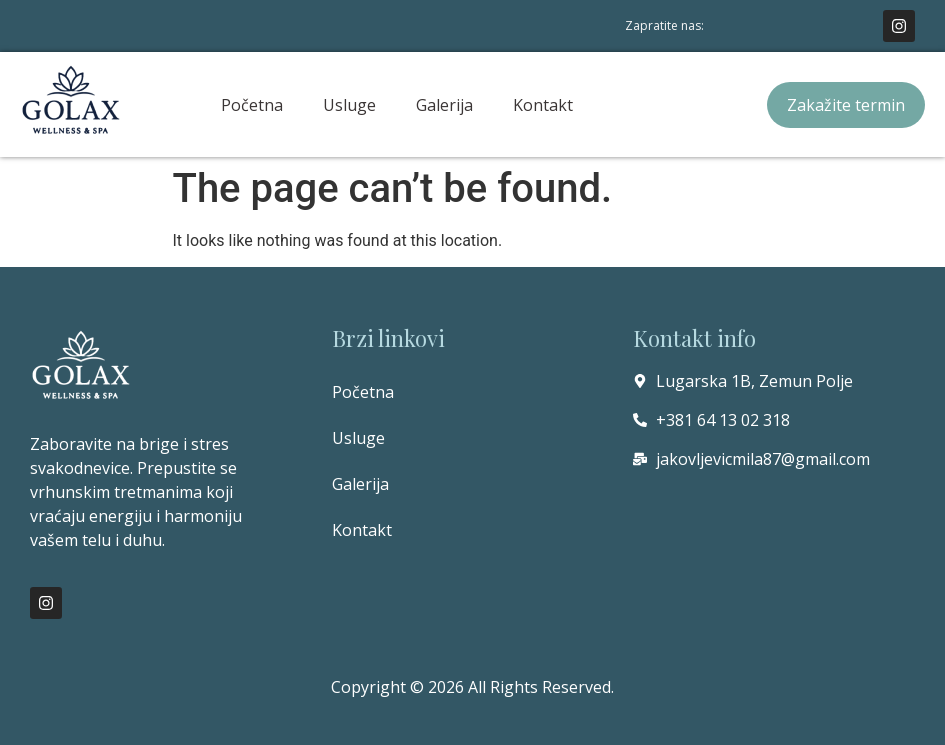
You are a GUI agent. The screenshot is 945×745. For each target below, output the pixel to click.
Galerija (444, 105)
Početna (252, 105)
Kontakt (543, 105)
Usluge (349, 105)
